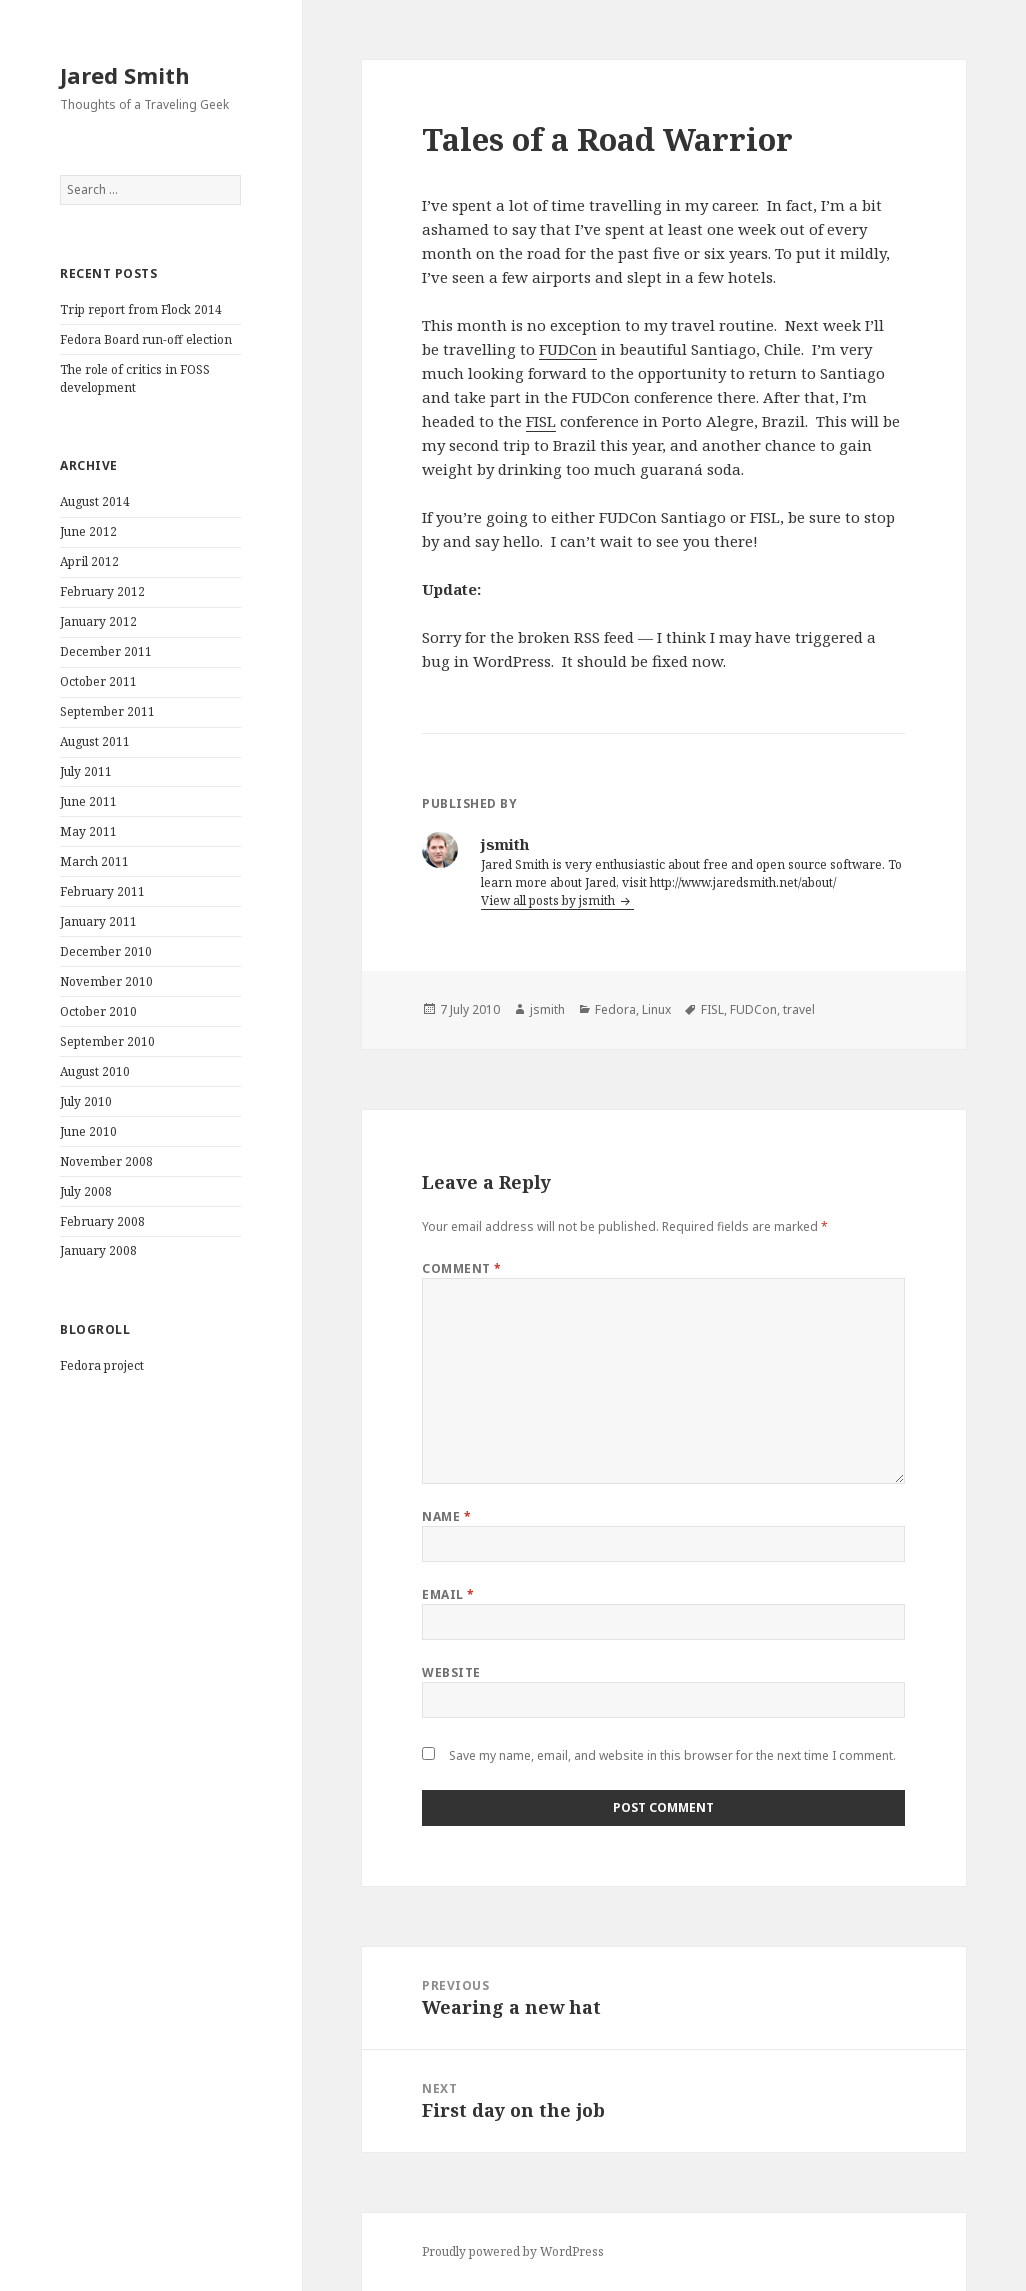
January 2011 (98, 921)
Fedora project (102, 1365)
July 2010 (86, 1101)
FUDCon (568, 349)
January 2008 (98, 1250)
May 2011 (88, 831)
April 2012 (89, 561)
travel (799, 1009)
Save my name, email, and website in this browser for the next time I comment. (672, 1755)
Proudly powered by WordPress (513, 2251)
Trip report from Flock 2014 (141, 309)
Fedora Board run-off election (146, 339)
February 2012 (102, 591)
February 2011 (102, 891)
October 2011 (98, 681)
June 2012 (88, 531)
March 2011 (94, 861)
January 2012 (98, 621)
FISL (541, 421)
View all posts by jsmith (549, 900)
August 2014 (95, 501)
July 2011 (86, 771)
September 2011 (107, 711)
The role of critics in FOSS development (135, 378)
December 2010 (106, 951)
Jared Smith (125, 75)
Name (446, 1516)
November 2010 (106, 981)
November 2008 (106, 1161)
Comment (461, 1268)
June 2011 (88, 801)
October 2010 (98, 1011)
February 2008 (102, 1221)
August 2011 (95, 741)
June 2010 (88, 1131)
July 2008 (86, 1191)
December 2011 (106, 651)
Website (451, 1672)
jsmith (547, 1009)
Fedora (615, 1009)
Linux (656, 1009)
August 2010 (95, 1071)
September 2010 (107, 1041)
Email (448, 1594)
